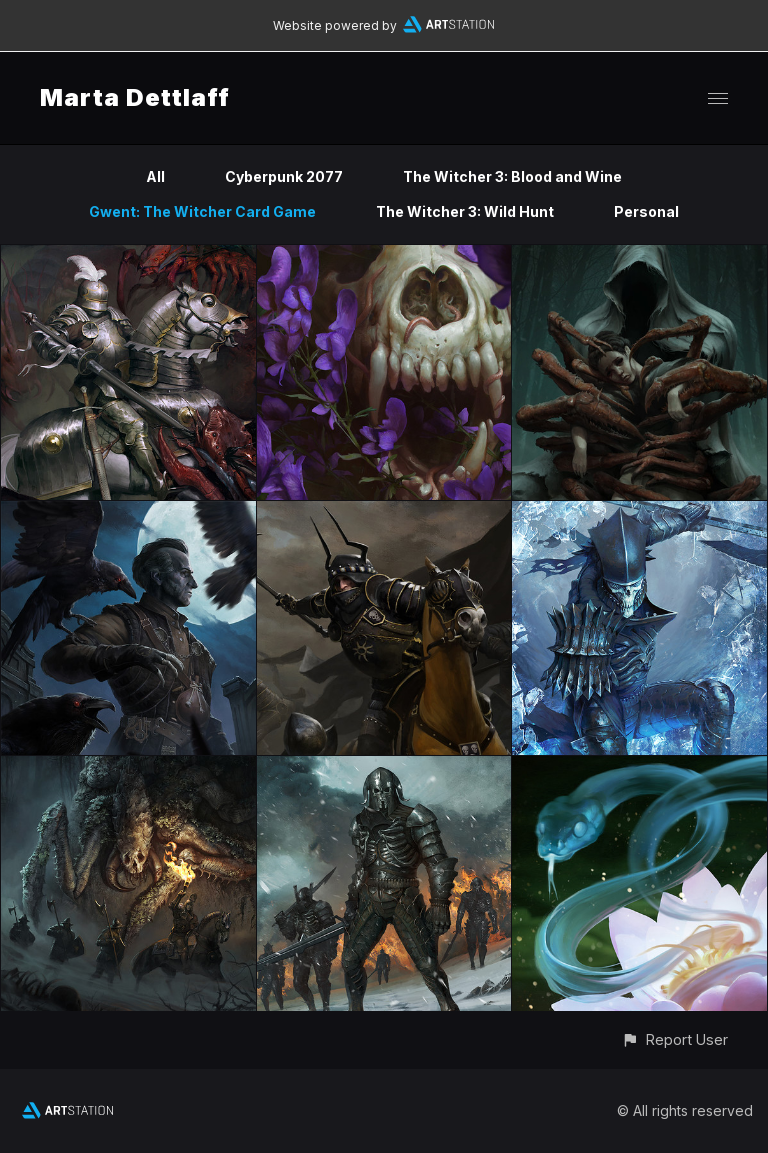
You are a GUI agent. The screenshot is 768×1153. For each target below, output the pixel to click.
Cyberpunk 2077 (284, 176)
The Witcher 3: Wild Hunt (465, 211)
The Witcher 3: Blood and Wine (512, 176)
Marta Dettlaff (135, 97)
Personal (646, 211)
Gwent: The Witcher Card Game (202, 211)
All (155, 176)
